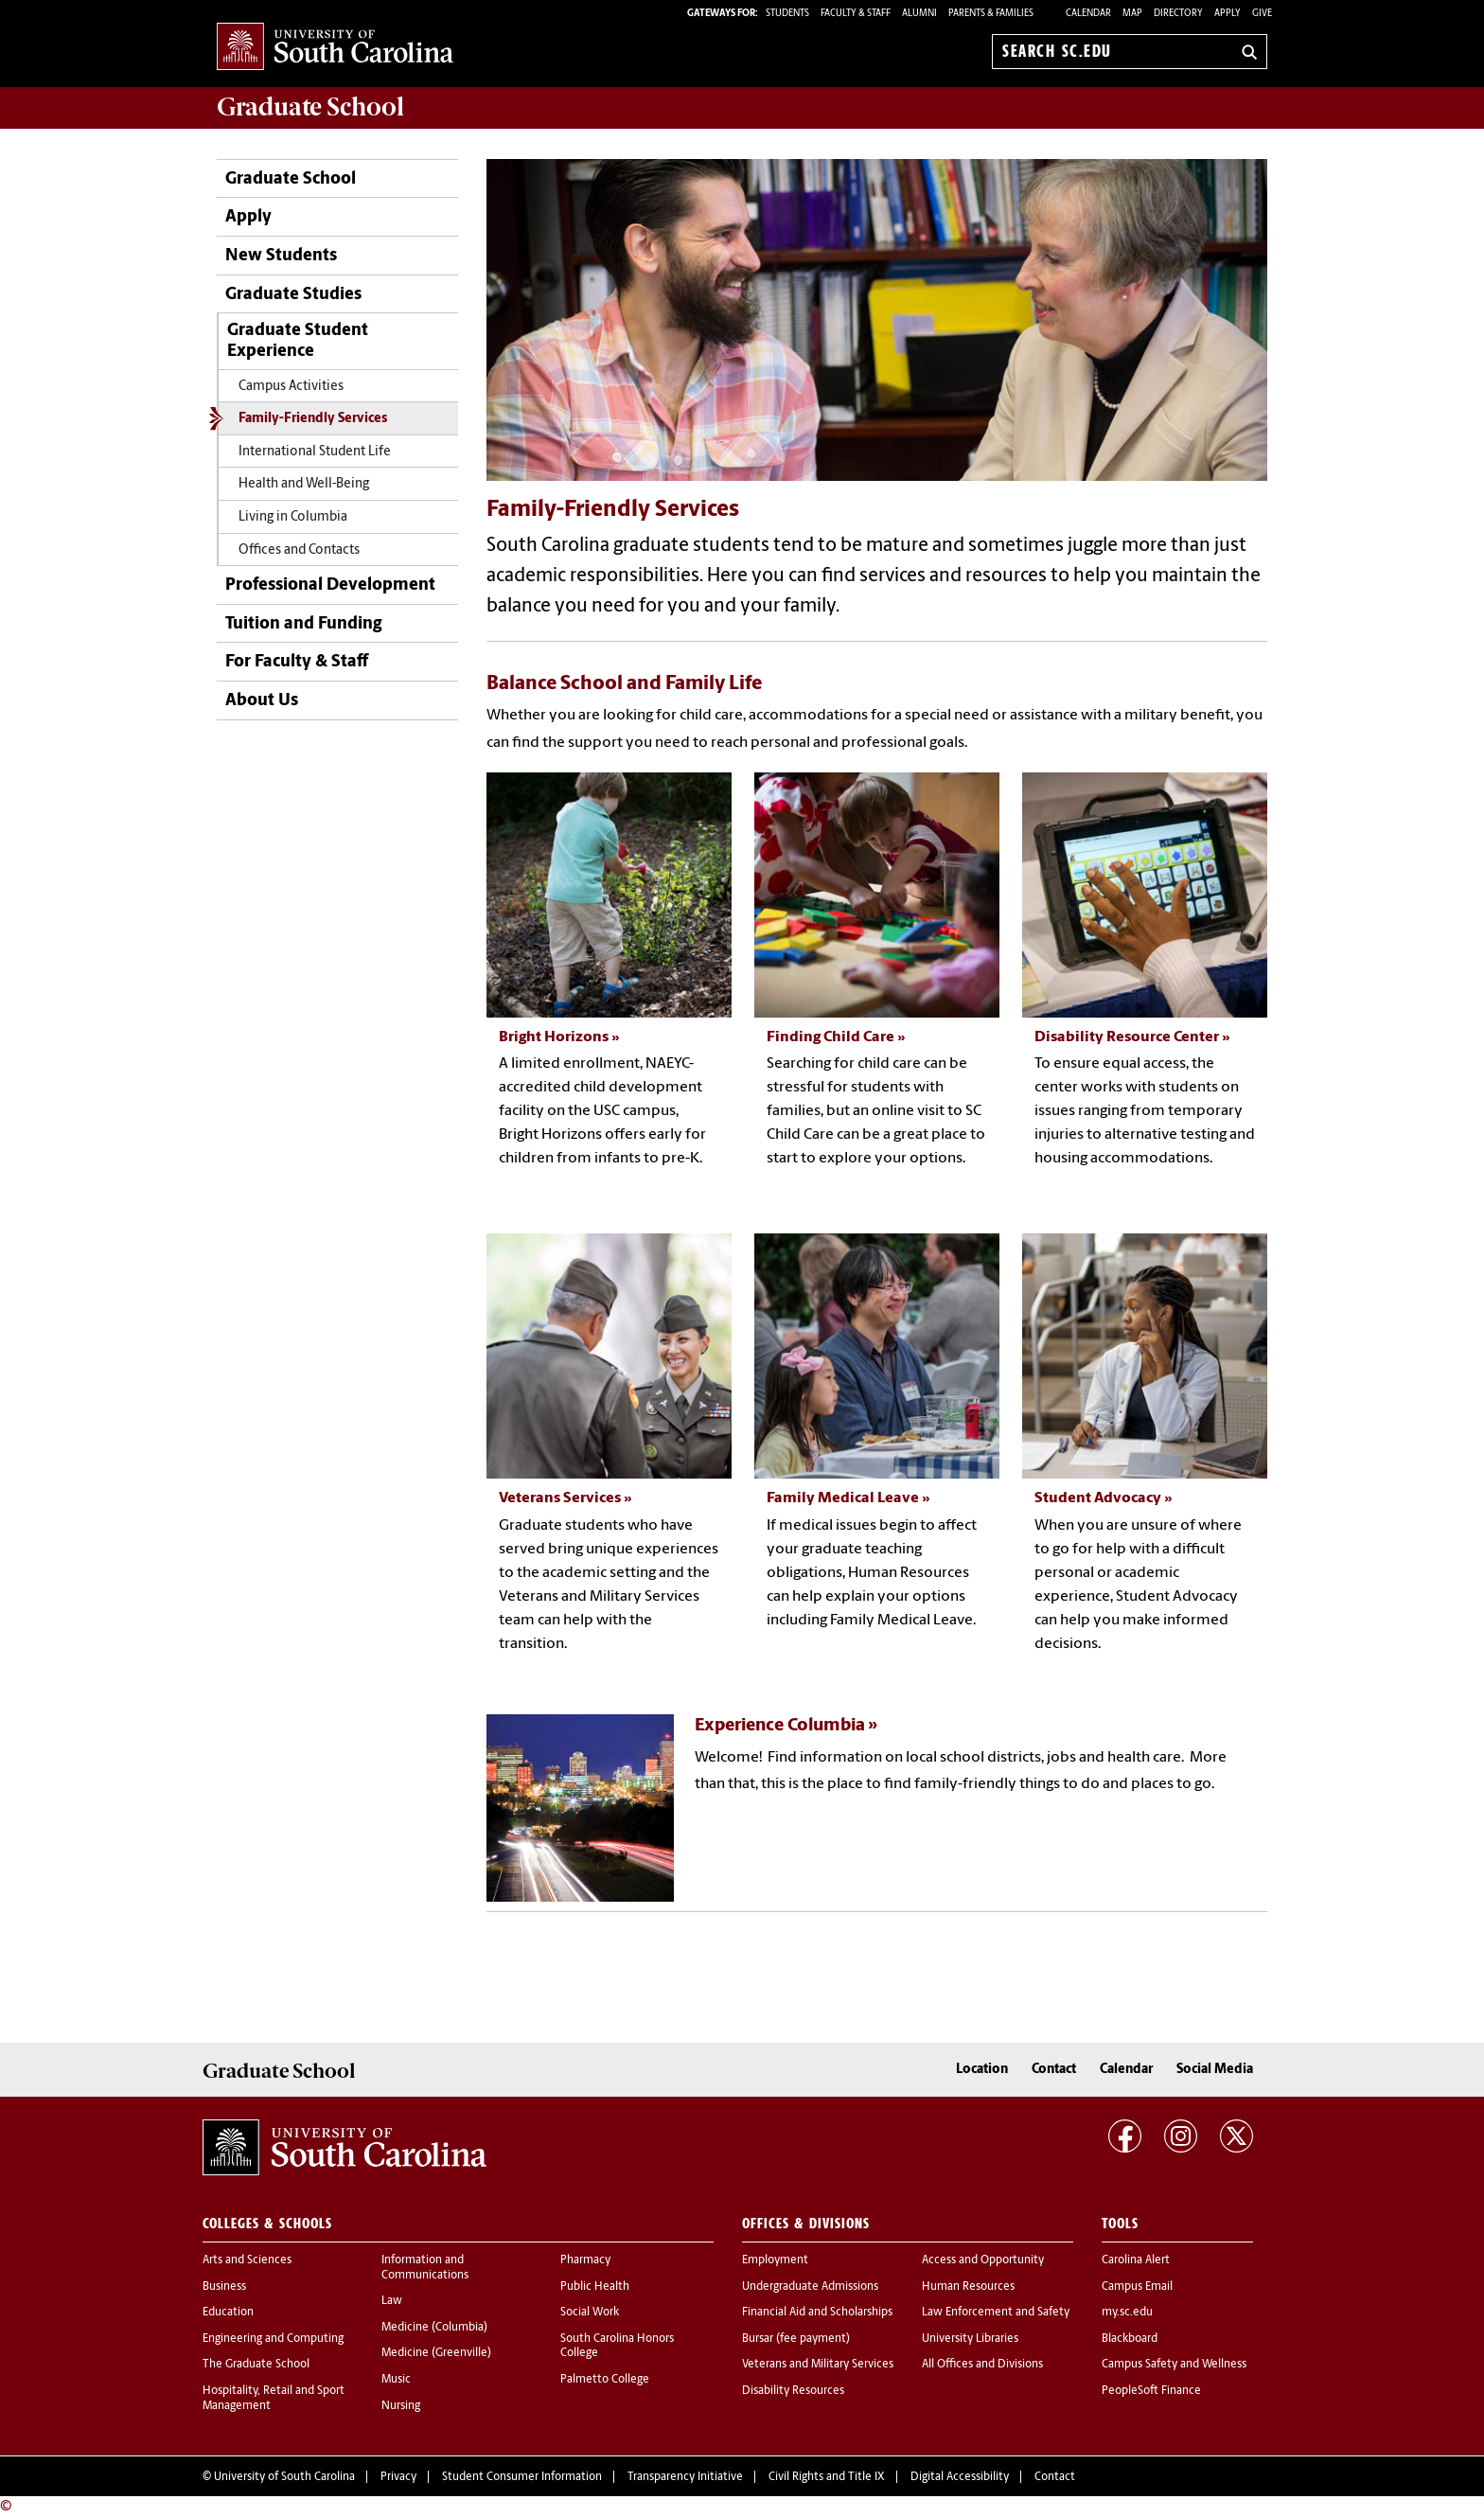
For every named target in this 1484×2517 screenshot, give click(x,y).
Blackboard (1129, 2339)
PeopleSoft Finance (1151, 2391)
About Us (261, 701)
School (310, 107)
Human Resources (968, 2287)
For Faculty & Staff (296, 662)
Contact (1054, 2070)
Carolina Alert (1136, 2260)
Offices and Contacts (299, 550)
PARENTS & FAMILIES (991, 14)
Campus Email (1137, 2287)
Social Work (589, 2312)
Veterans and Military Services (817, 2364)
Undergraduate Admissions (810, 2287)
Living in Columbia (292, 517)
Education (228, 2312)
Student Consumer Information (522, 2477)
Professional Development (330, 585)
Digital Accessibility (959, 2477)
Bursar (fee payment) (796, 2339)
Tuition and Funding (303, 624)
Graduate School (290, 179)
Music (396, 2379)
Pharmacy (585, 2260)
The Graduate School (256, 2364)
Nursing (400, 2406)
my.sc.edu (1127, 2312)
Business (224, 2287)
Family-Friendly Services (312, 419)
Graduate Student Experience (297, 341)
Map (1132, 14)
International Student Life (314, 452)
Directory (1178, 14)
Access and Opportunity (983, 2260)
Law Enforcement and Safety (995, 2312)
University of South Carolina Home (335, 48)
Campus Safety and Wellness (1174, 2364)
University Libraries (970, 2339)
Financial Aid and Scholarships (817, 2312)
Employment (775, 2260)
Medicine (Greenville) (436, 2353)
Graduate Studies (293, 295)
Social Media (1214, 2070)
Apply (1227, 14)
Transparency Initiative (685, 2477)
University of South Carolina (284, 2477)
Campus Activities (291, 387)
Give (1262, 14)
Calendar (1088, 14)
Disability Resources (793, 2391)
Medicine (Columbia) (434, 2327)
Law (391, 2301)
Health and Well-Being (303, 484)
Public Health (594, 2287)
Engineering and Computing (273, 2339)
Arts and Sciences (247, 2260)
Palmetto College (604, 2379)
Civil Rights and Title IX (826, 2477)
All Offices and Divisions (982, 2364)
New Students (281, 256)
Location (982, 2070)
